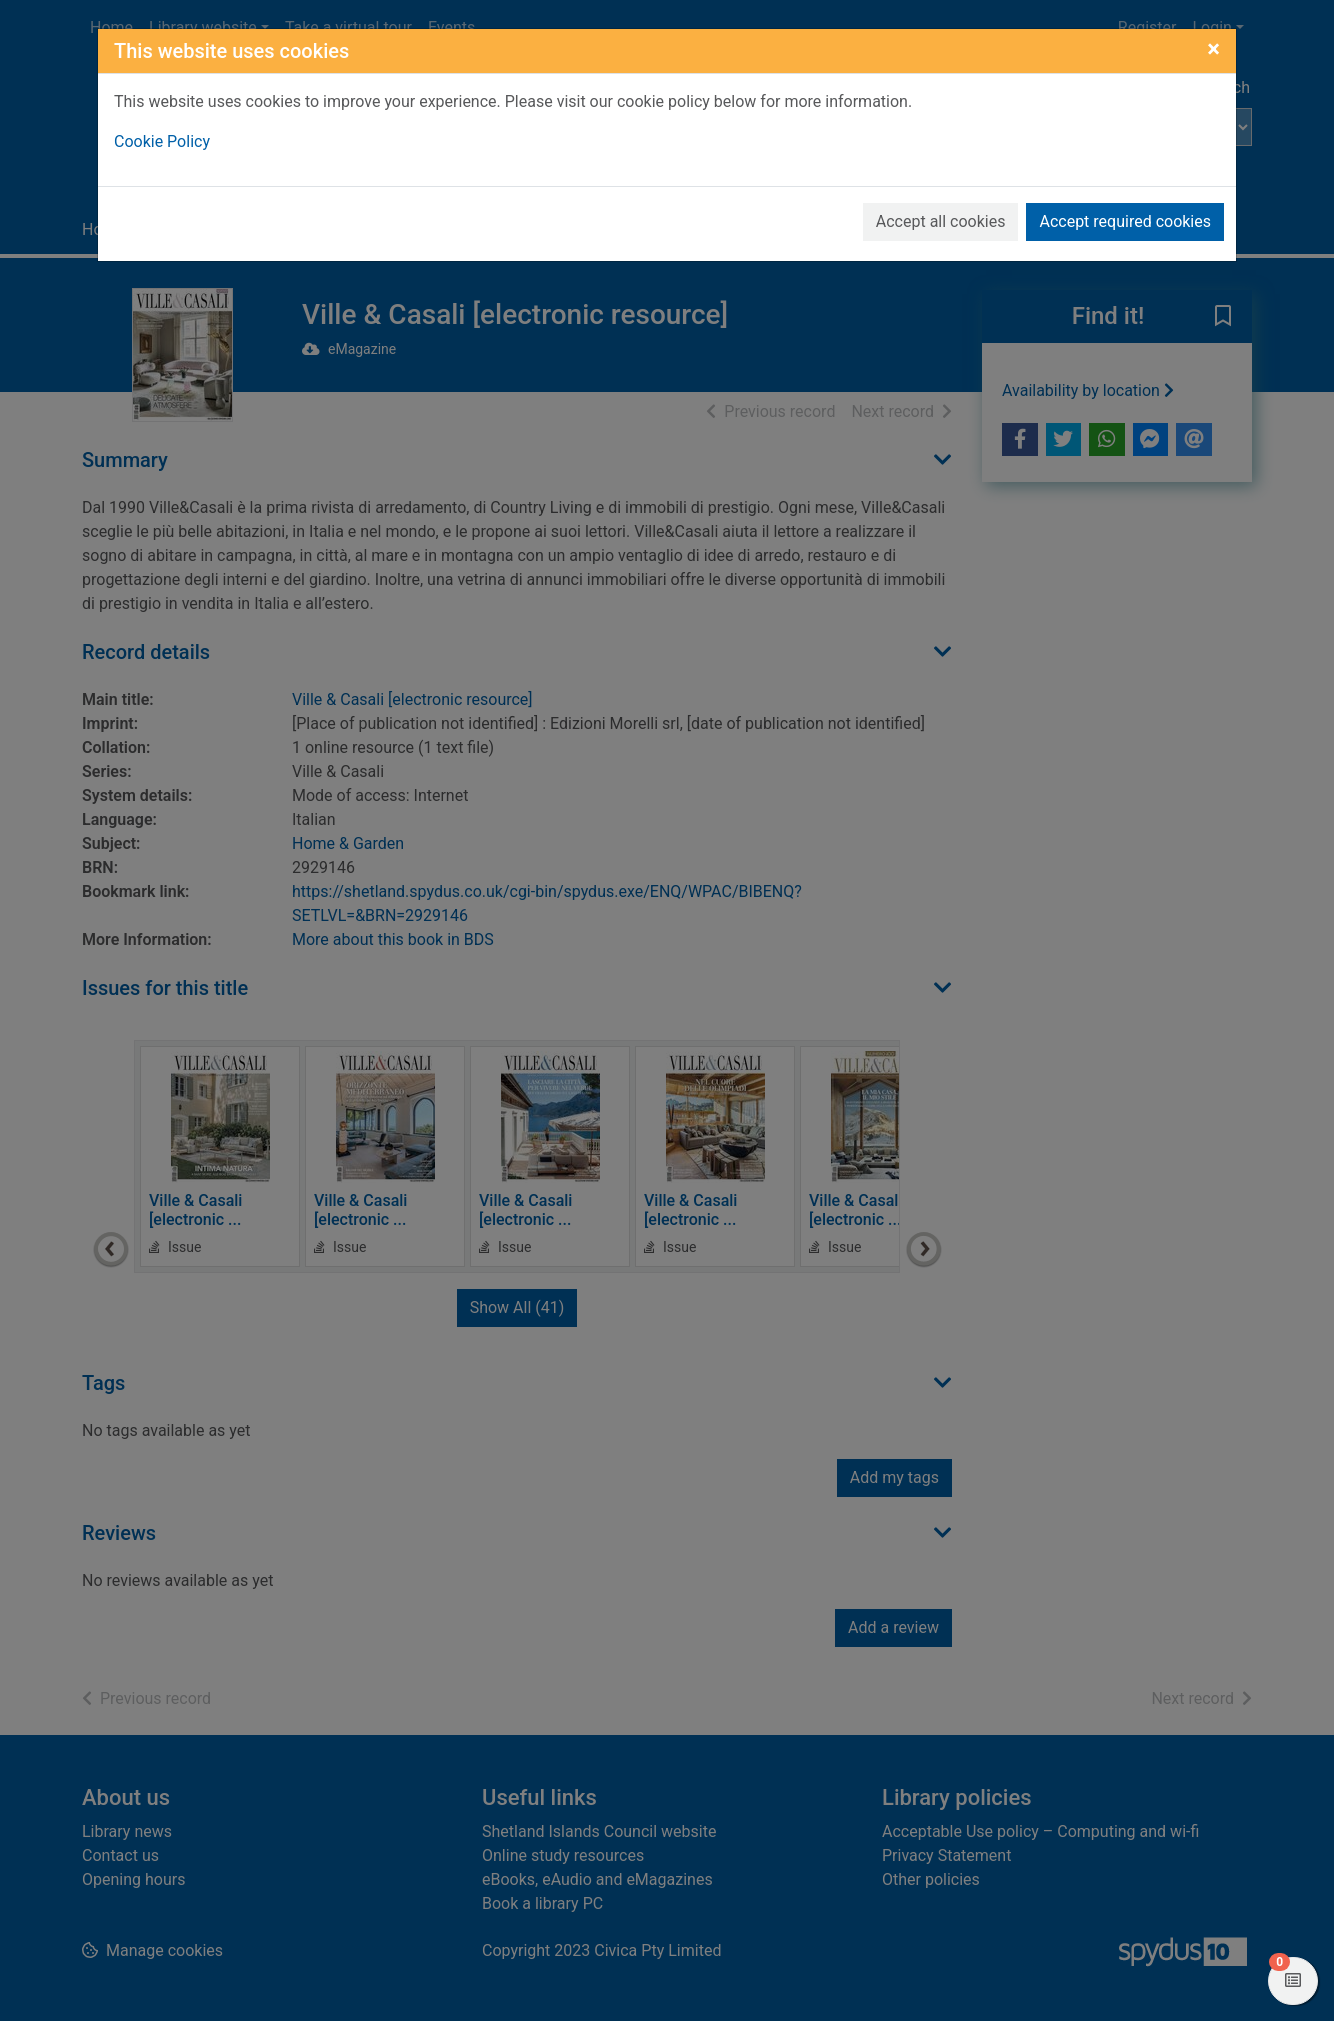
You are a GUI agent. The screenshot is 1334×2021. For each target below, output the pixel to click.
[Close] (1213, 49)
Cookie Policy (162, 141)
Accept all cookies (941, 221)
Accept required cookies (1125, 221)
